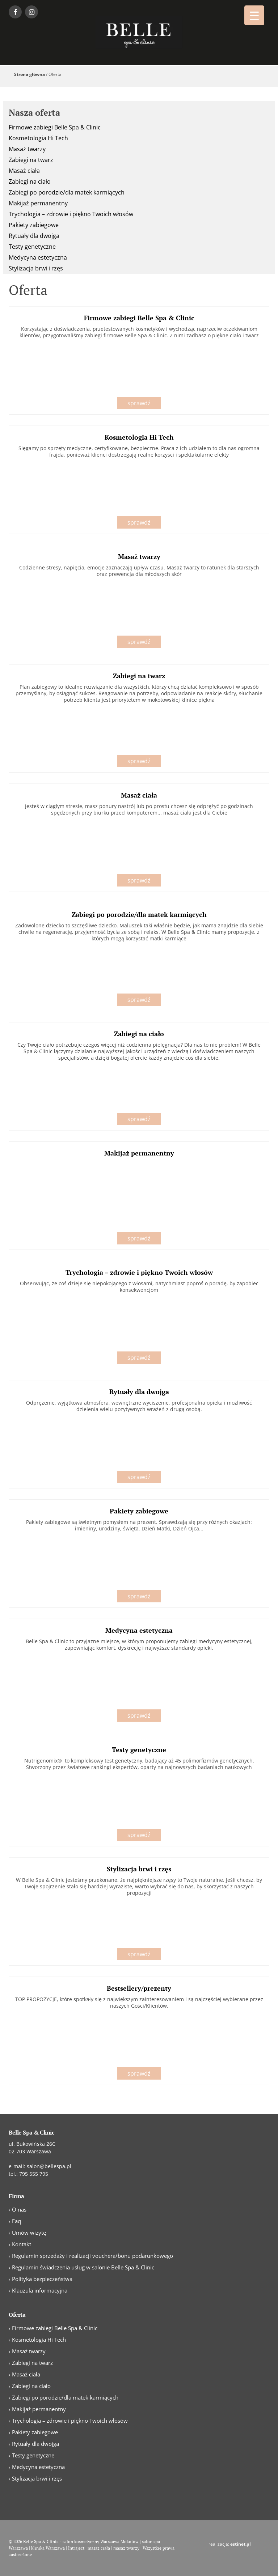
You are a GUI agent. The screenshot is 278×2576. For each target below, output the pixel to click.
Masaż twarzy (27, 149)
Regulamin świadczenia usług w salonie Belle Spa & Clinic (83, 2267)
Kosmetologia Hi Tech (38, 138)
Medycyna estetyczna (38, 257)
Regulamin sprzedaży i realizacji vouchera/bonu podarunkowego (92, 2255)
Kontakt (21, 2244)
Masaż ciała (24, 171)
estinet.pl (240, 2544)
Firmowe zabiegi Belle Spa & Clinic (55, 127)
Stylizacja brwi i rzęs (36, 268)
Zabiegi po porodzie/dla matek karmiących (67, 192)
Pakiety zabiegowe (34, 225)
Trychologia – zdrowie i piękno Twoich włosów (71, 214)
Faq (16, 2221)
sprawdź (139, 403)
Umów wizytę (29, 2232)
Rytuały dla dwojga (34, 236)
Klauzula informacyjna (39, 2290)
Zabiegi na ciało (30, 181)
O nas (19, 2209)
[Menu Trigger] (254, 15)
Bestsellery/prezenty (139, 1988)
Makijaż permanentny (38, 203)
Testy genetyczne (32, 247)
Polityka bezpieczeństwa (42, 2278)
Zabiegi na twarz (31, 160)
